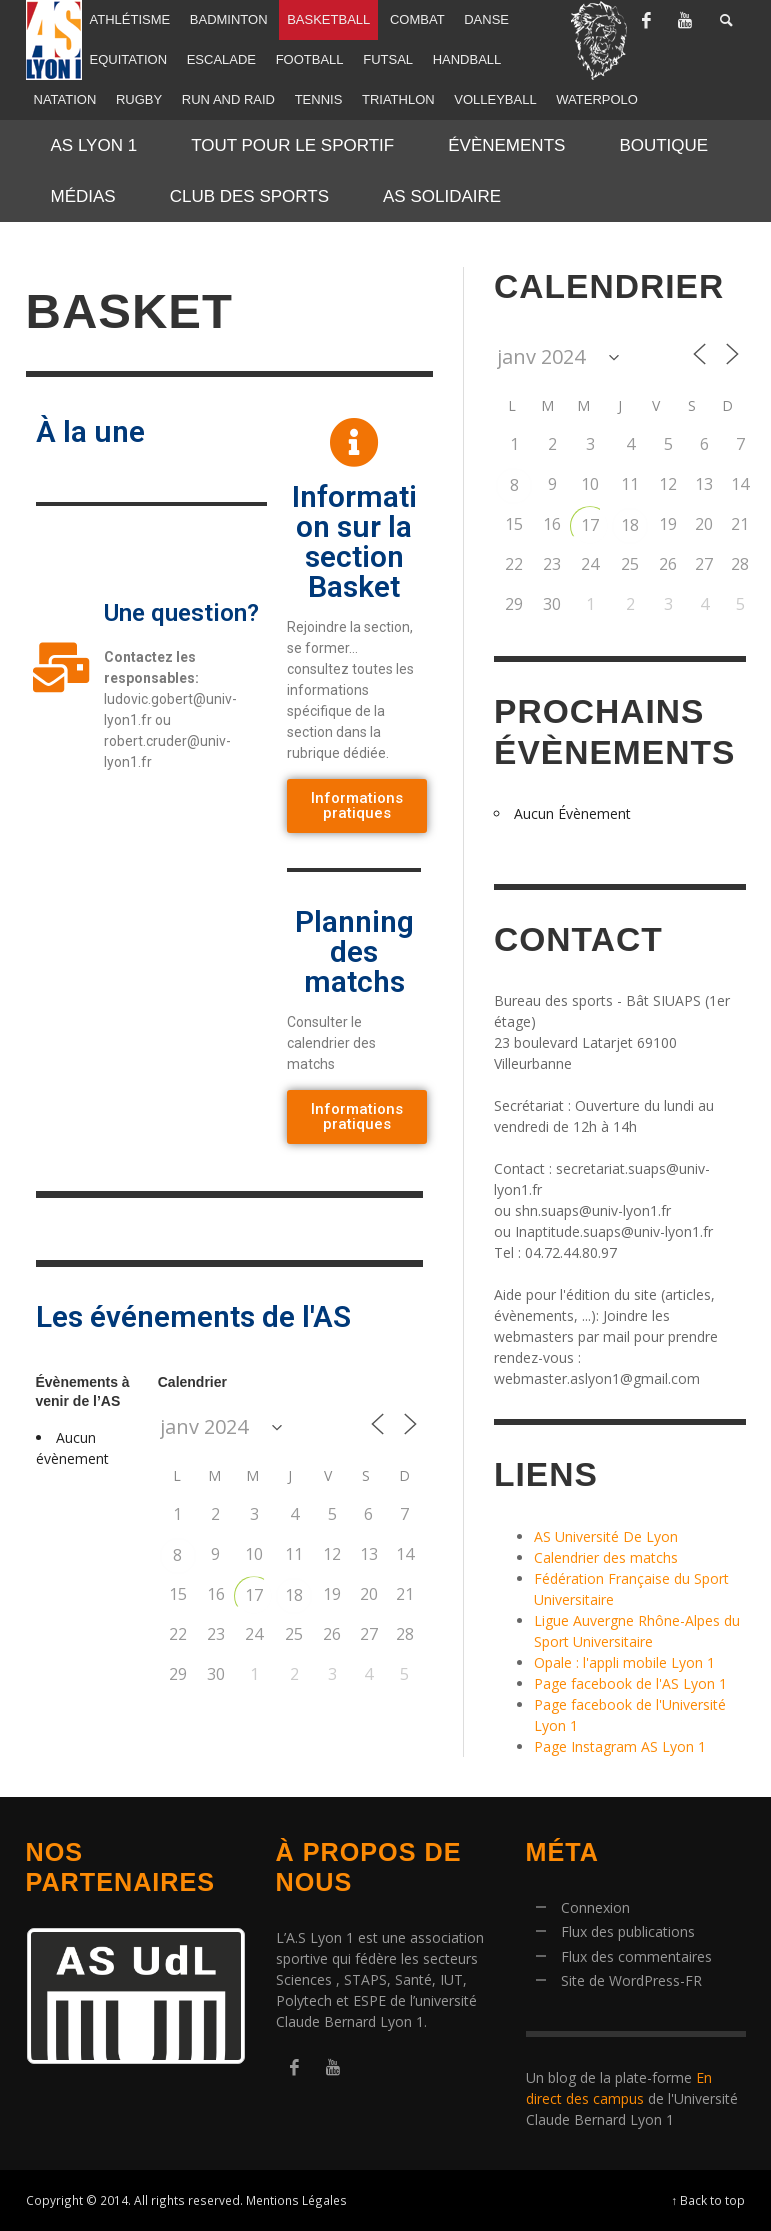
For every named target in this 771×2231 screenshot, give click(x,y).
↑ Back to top (709, 2200)
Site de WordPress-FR (631, 1980)
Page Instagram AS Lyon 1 (620, 1746)
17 (254, 1595)
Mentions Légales (296, 2200)
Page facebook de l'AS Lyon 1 (630, 1683)
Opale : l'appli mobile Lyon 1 (624, 1662)
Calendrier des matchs (606, 1557)
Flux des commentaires (636, 1956)
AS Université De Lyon (606, 1536)
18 (294, 1595)
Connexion (595, 1907)
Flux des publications (628, 1931)
